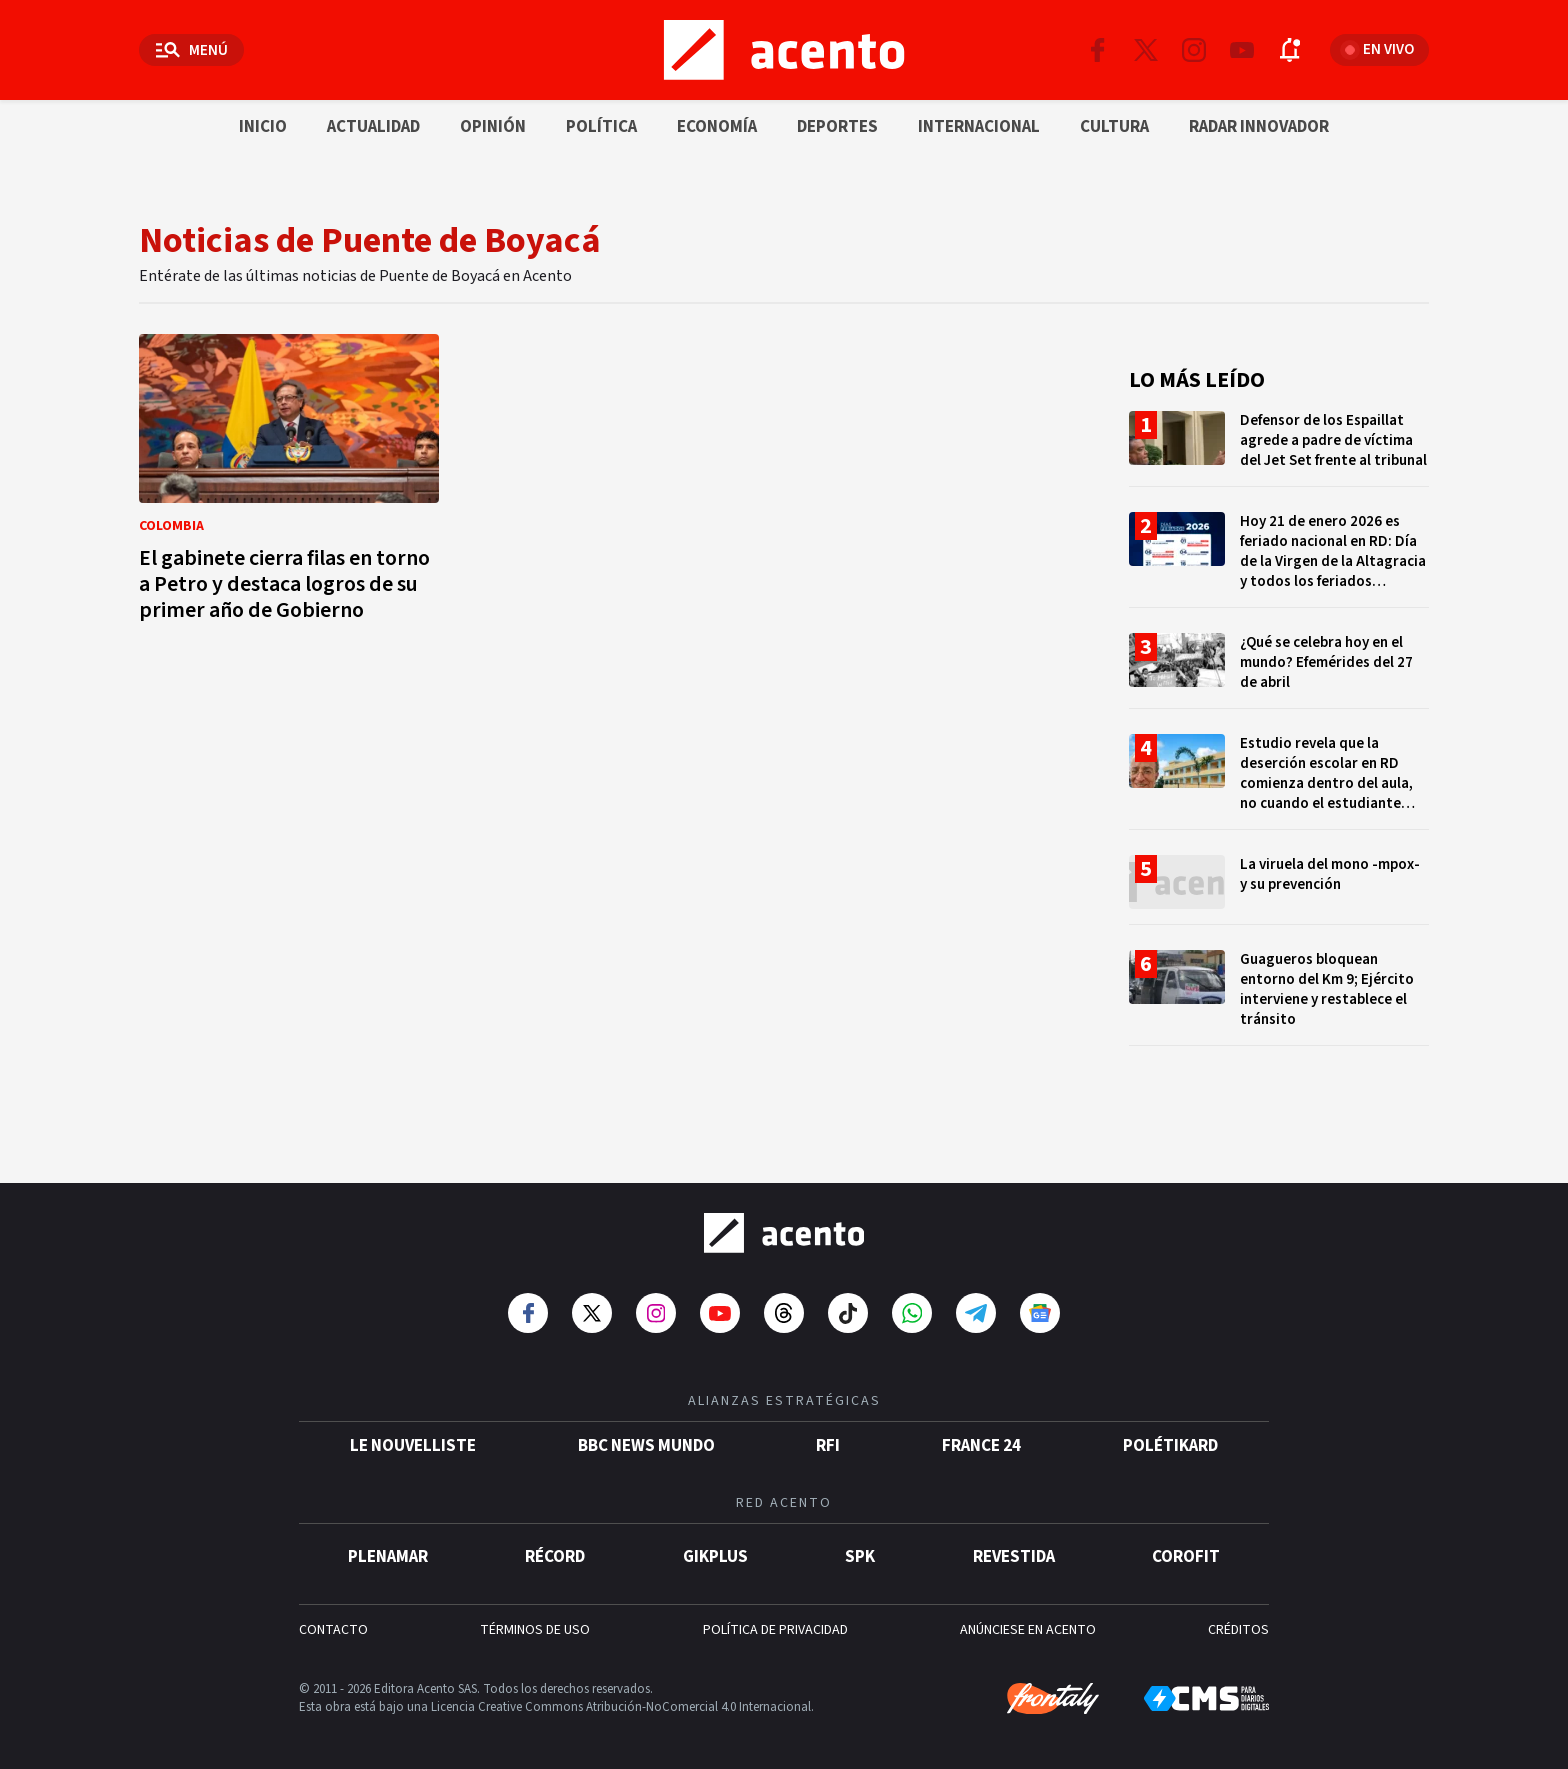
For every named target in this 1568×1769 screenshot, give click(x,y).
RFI (828, 1439)
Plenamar (388, 1550)
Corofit (1186, 1550)
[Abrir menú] (191, 50)
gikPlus (715, 1550)
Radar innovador (1259, 127)
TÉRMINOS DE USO (535, 1623)
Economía (717, 127)
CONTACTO (333, 1623)
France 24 (981, 1439)
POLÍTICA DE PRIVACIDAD (775, 1623)
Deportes (837, 127)
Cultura (1114, 127)
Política (601, 127)
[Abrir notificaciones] (1290, 50)
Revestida (1014, 1550)
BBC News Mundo (646, 1439)
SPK (860, 1550)
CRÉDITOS (1238, 1623)
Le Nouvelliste (413, 1439)
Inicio (263, 127)
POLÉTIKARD (1170, 1439)
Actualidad (373, 127)
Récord (555, 1550)
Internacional (979, 127)
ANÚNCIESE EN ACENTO (1028, 1623)
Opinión (493, 127)
